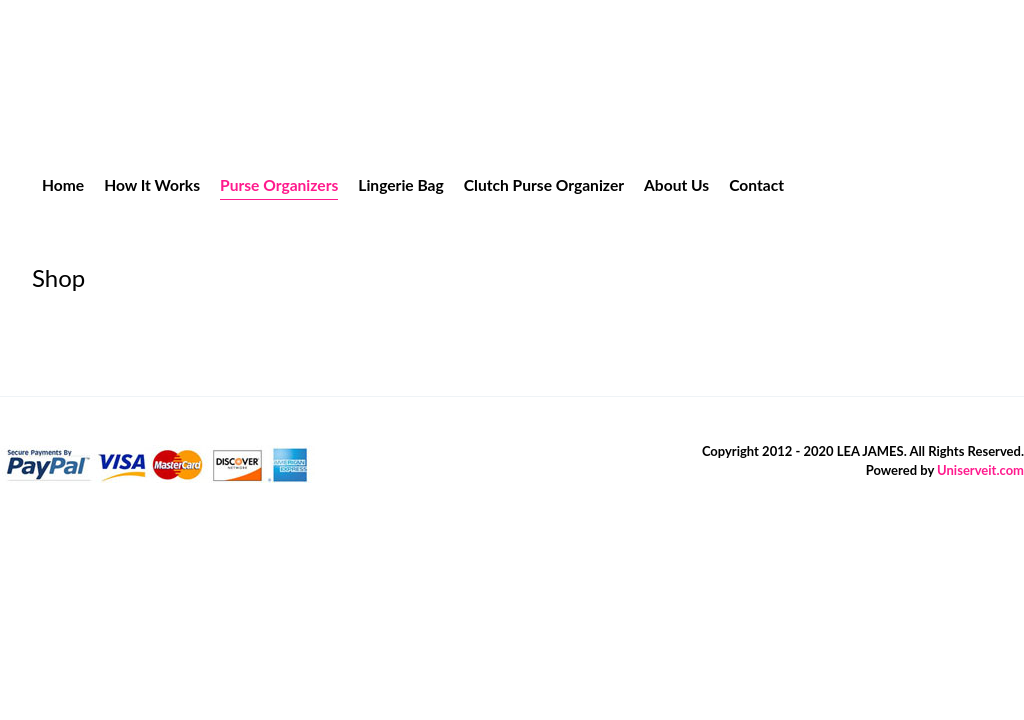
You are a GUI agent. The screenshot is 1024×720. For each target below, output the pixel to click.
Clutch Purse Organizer (544, 185)
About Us (676, 185)
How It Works (152, 185)
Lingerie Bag (400, 185)
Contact (756, 185)
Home (63, 185)
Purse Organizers (279, 185)
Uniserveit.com (980, 470)
